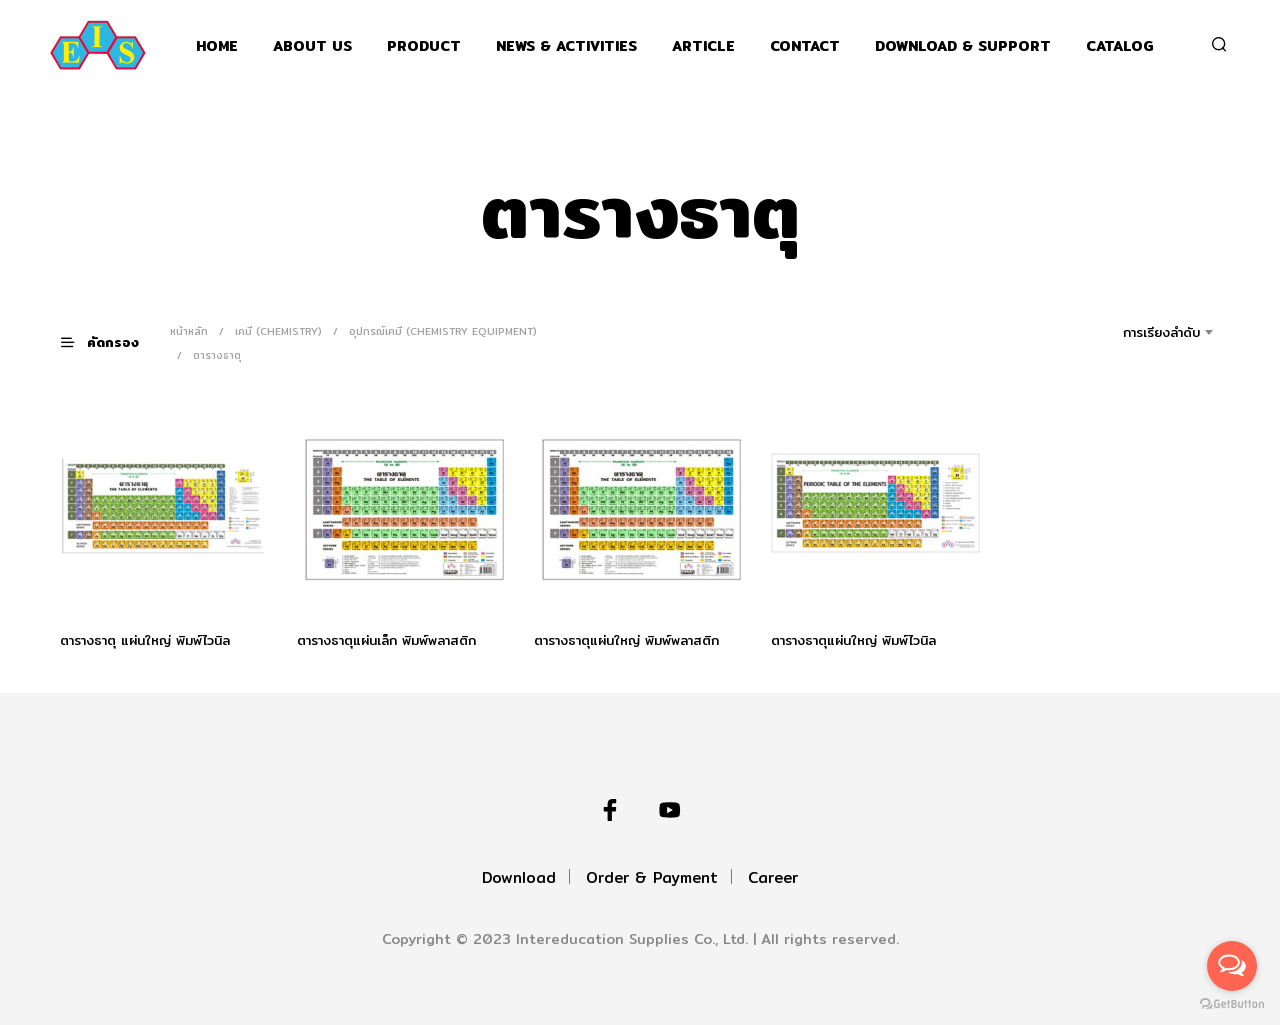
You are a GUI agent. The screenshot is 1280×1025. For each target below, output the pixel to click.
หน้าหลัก (189, 331)
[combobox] (1133, 332)
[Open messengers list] (1232, 966)
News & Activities (566, 46)
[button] (112, 342)
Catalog (1120, 46)
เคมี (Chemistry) (278, 331)
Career (773, 877)
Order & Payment (652, 877)
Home (217, 46)
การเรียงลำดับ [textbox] (1161, 332)
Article (703, 46)
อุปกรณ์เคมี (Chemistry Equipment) (443, 331)
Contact (805, 46)
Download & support (963, 46)
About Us (312, 46)
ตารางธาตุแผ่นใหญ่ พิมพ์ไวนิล (854, 638)
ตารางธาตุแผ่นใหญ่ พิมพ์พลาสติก (626, 640)
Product (424, 46)
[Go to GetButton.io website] (1232, 1004)
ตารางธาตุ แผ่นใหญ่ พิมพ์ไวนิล (145, 640)
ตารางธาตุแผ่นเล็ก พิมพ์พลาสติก (386, 640)
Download (519, 877)
